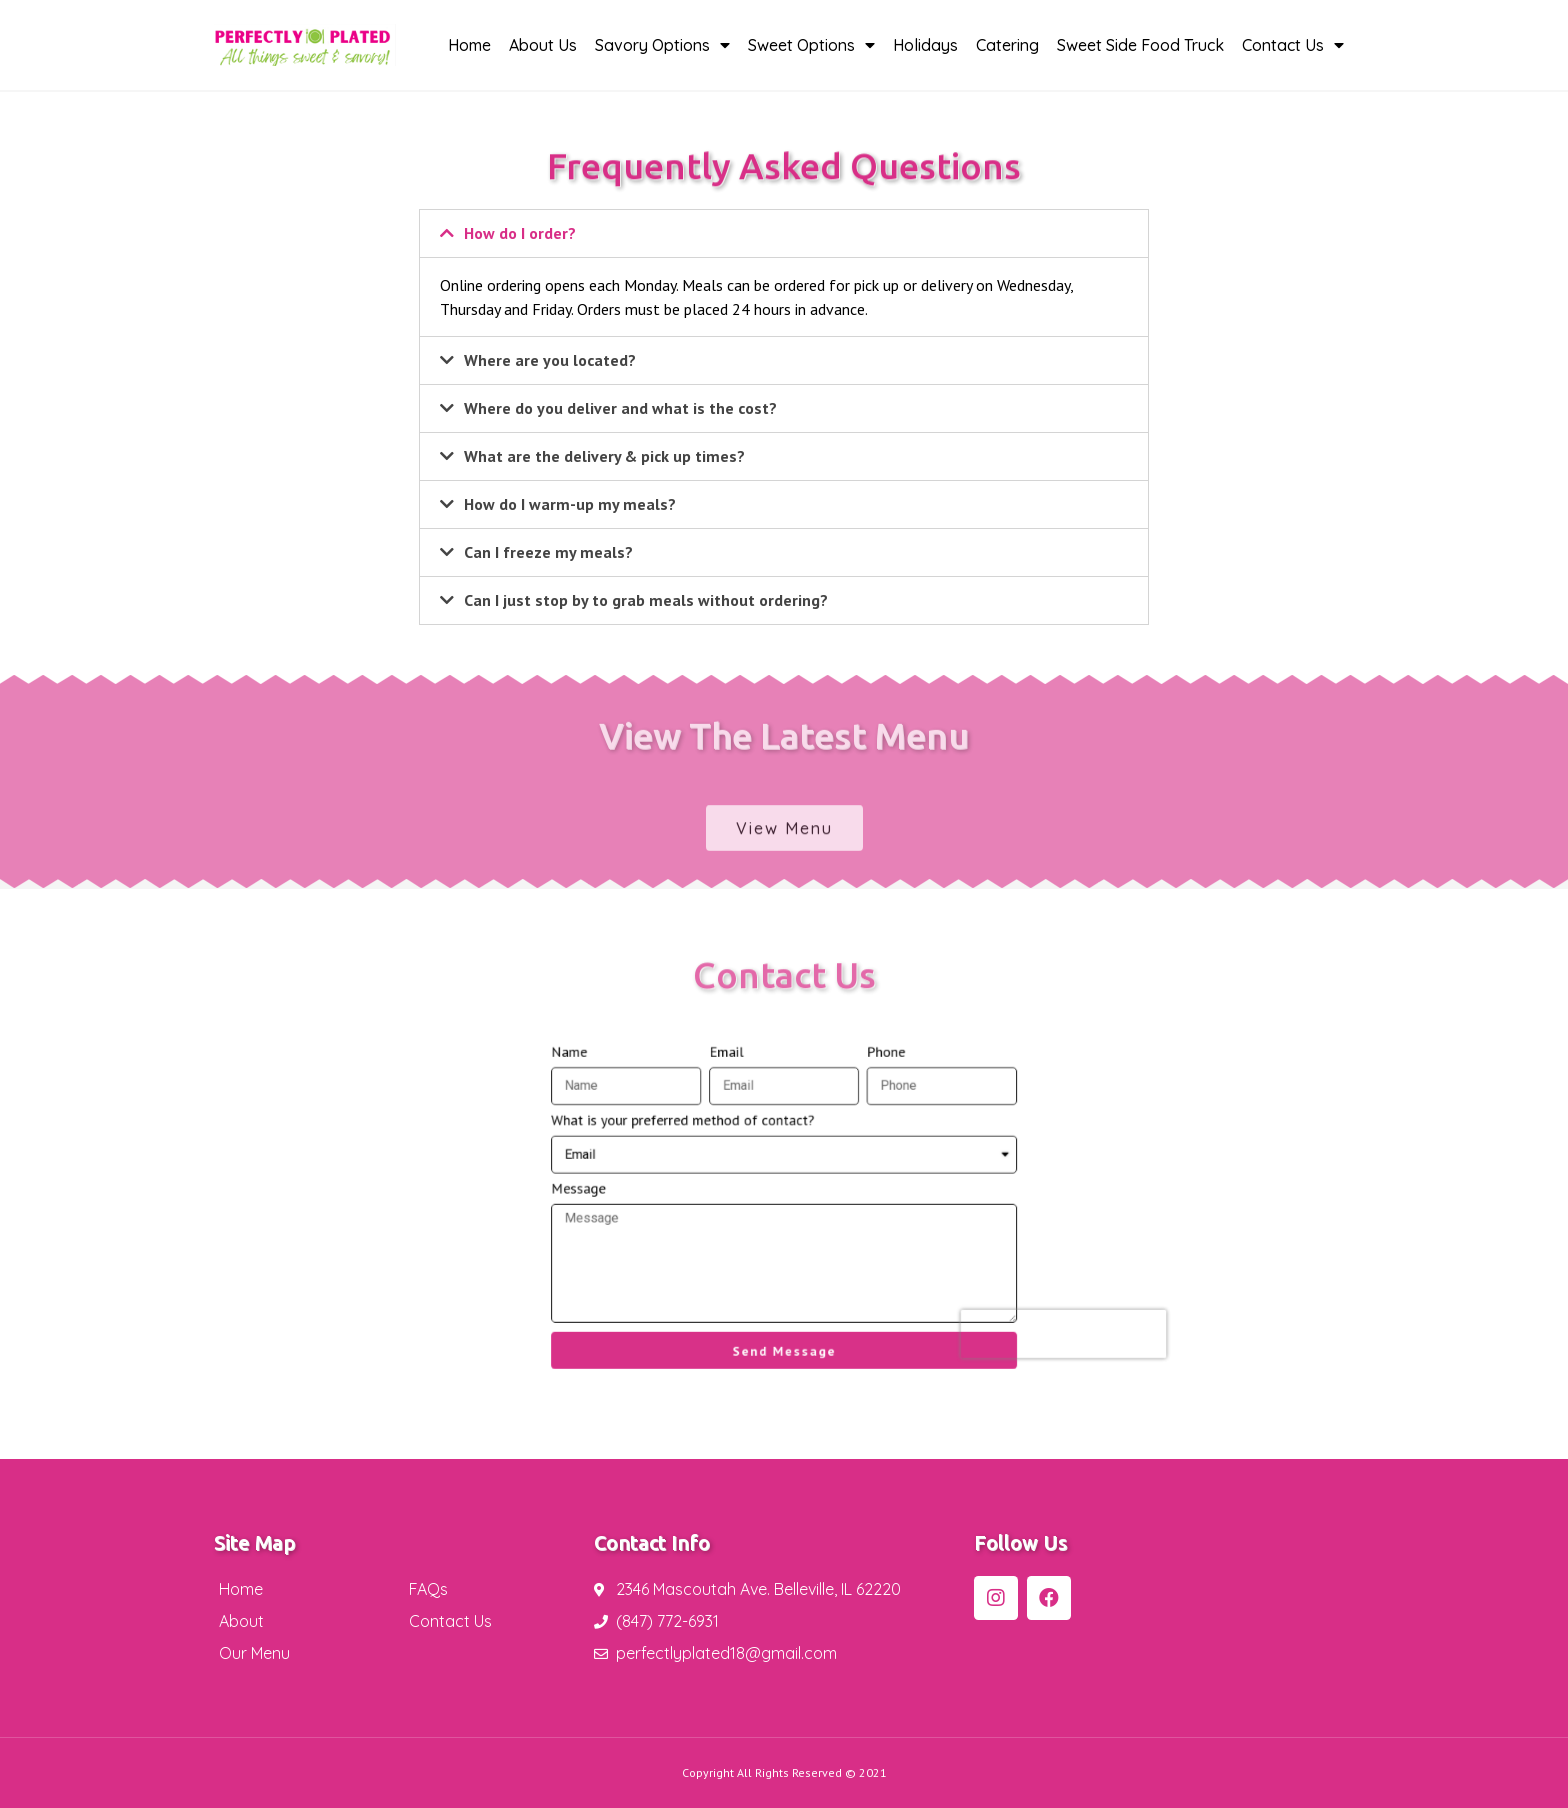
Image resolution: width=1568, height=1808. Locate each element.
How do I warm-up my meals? (570, 504)
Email (741, 1094)
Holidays (925, 45)
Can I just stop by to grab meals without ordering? (646, 600)
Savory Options (662, 45)
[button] (784, 842)
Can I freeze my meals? (548, 552)
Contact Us (1293, 45)
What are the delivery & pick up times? (604, 456)
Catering (1007, 45)
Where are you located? (550, 360)
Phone (859, 1094)
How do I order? (520, 233)
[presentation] (989, 1300)
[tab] (784, 233)
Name (626, 1094)
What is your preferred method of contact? (710, 1144)
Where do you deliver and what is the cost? (620, 408)
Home (469, 45)
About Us (543, 45)
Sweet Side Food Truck (1140, 45)
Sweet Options (811, 45)
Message (633, 1194)
